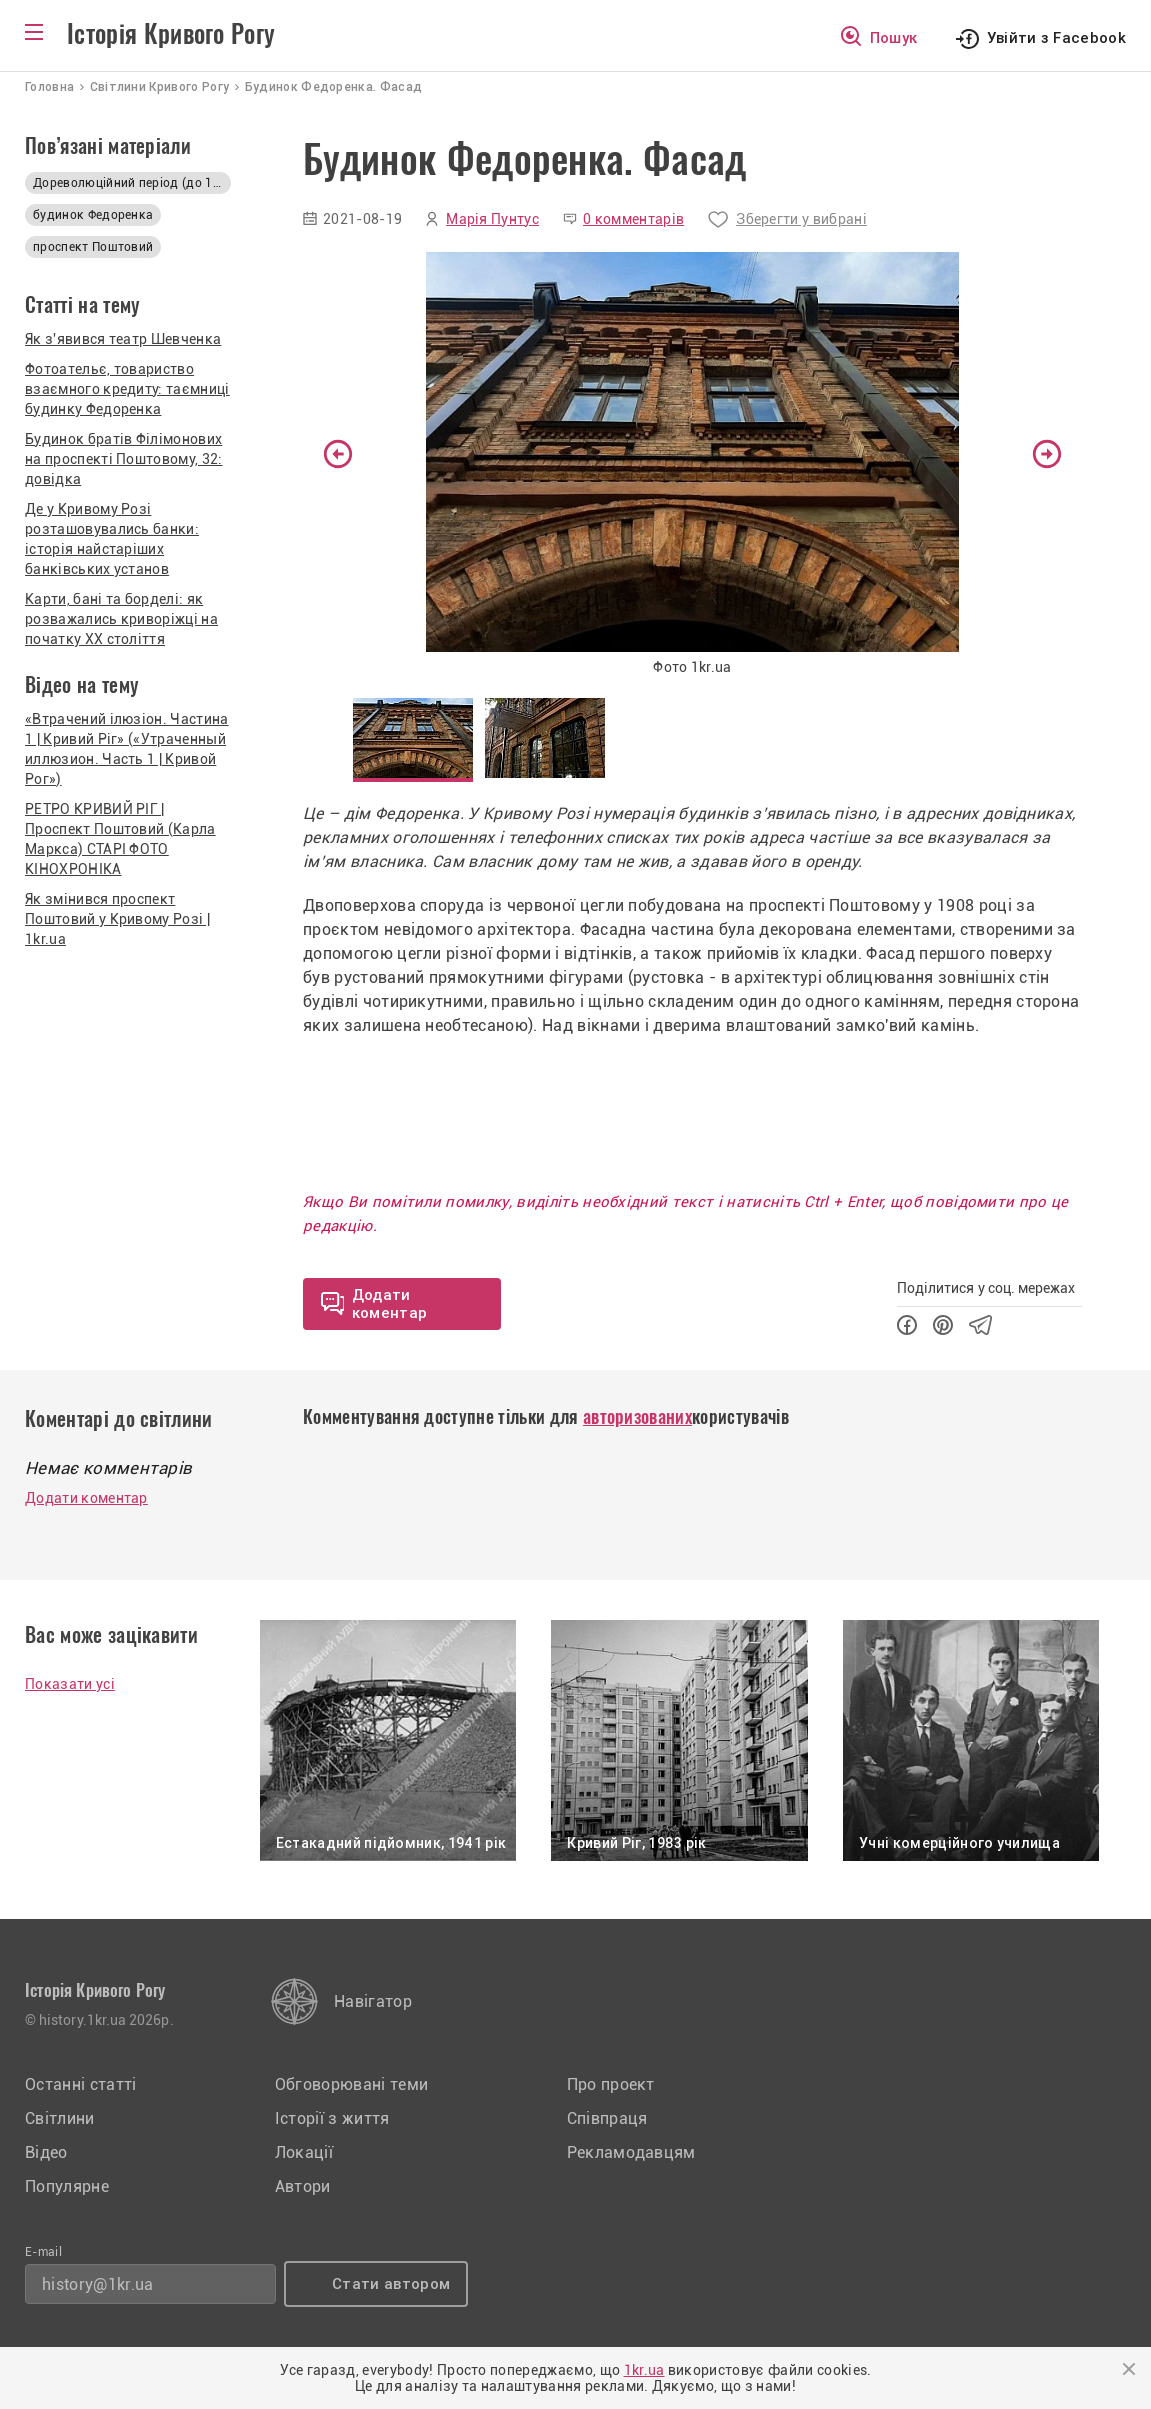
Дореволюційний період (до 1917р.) (132, 183)
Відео (46, 2152)
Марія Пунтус (492, 219)
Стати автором (391, 2284)
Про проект (611, 2084)
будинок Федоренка (93, 215)
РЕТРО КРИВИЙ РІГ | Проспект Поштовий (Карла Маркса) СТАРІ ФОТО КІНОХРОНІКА (120, 839)
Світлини (60, 2118)
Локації (304, 2152)
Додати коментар (86, 1498)
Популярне (67, 2186)
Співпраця (607, 2118)
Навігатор (373, 2001)
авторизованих (637, 1416)
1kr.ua (644, 2370)
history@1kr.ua (97, 2284)
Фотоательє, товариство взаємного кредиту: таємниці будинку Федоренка (127, 389)
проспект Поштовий (93, 247)
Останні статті (80, 2084)
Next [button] (1047, 454)
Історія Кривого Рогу (171, 34)
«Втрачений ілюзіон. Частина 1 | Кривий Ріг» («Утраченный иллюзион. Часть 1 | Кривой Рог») (127, 749)
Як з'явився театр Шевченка (123, 339)
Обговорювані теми (351, 2084)
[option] (692, 467)
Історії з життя (332, 2118)
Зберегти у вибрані (801, 219)
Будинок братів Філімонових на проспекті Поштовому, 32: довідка (124, 459)
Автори (303, 2186)
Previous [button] (338, 454)
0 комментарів (633, 219)
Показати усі (70, 1684)
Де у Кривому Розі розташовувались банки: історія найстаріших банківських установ (112, 539)
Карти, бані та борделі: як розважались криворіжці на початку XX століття (121, 619)
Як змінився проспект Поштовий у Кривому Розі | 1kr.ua (117, 919)
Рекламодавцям (631, 2152)
